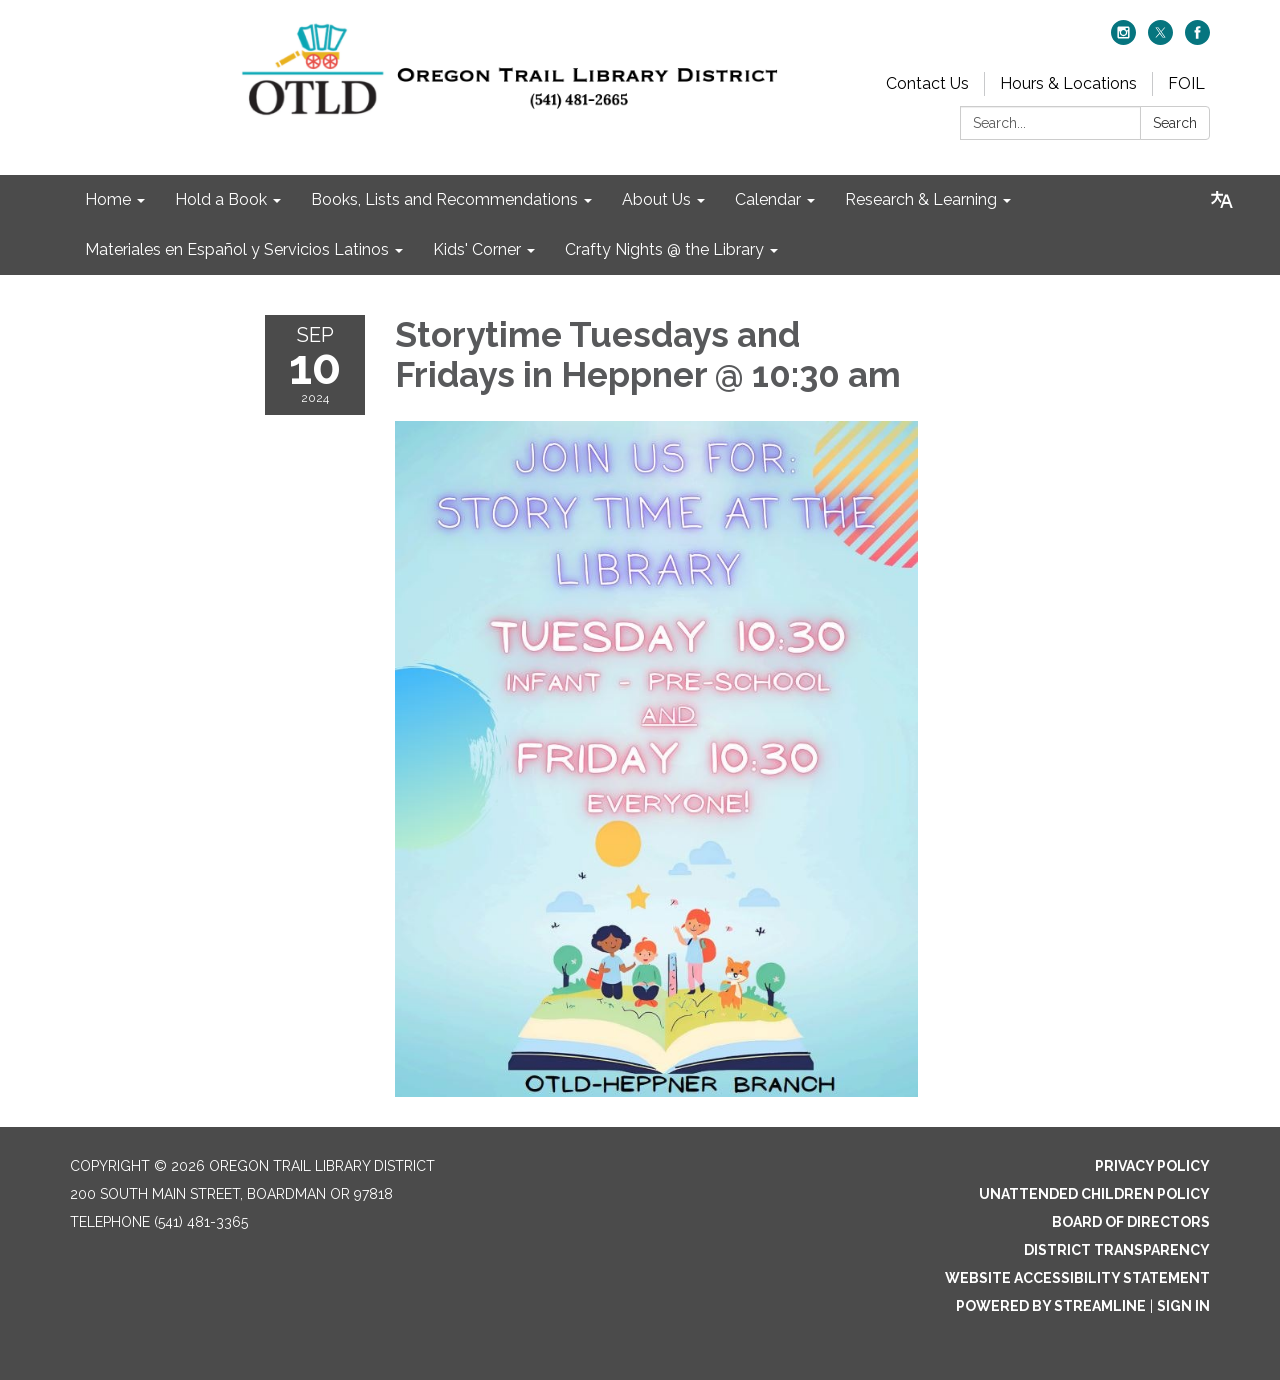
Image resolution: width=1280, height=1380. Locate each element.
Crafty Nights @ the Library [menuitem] (664, 249)
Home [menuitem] (108, 199)
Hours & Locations (1068, 83)
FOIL (1186, 83)
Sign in (1183, 1306)
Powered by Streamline (1051, 1306)
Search (1175, 123)
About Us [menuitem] (656, 199)
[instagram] (1123, 39)
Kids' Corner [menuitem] (477, 249)
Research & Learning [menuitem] (921, 199)
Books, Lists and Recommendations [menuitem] (444, 199)
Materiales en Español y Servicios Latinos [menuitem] (237, 249)
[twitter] (1160, 39)
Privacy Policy (1152, 1166)
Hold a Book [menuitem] (221, 199)
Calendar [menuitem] (768, 199)
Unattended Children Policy (1094, 1194)
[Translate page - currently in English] (1222, 200)
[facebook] (1197, 39)
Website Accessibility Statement (1077, 1278)
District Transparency (1117, 1250)
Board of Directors (1131, 1222)
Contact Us (927, 83)
